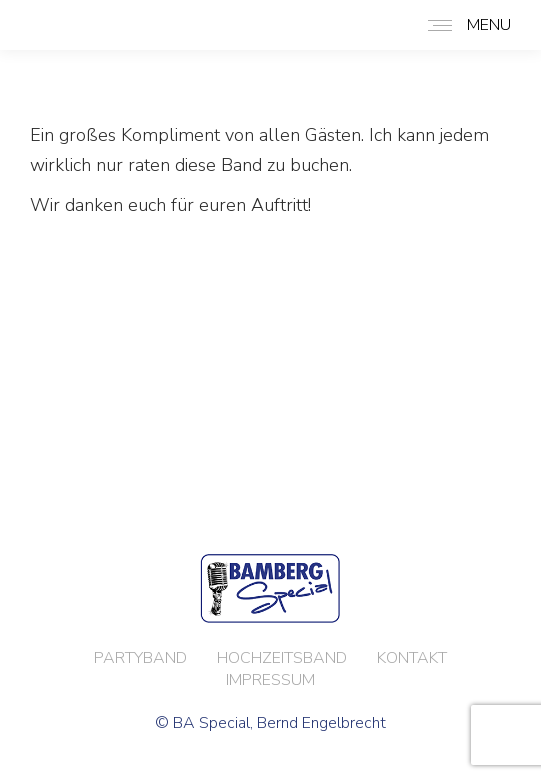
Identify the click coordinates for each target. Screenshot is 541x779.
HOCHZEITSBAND (282, 658)
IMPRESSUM (270, 680)
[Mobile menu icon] (464, 25)
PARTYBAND (140, 658)
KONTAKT (412, 658)
